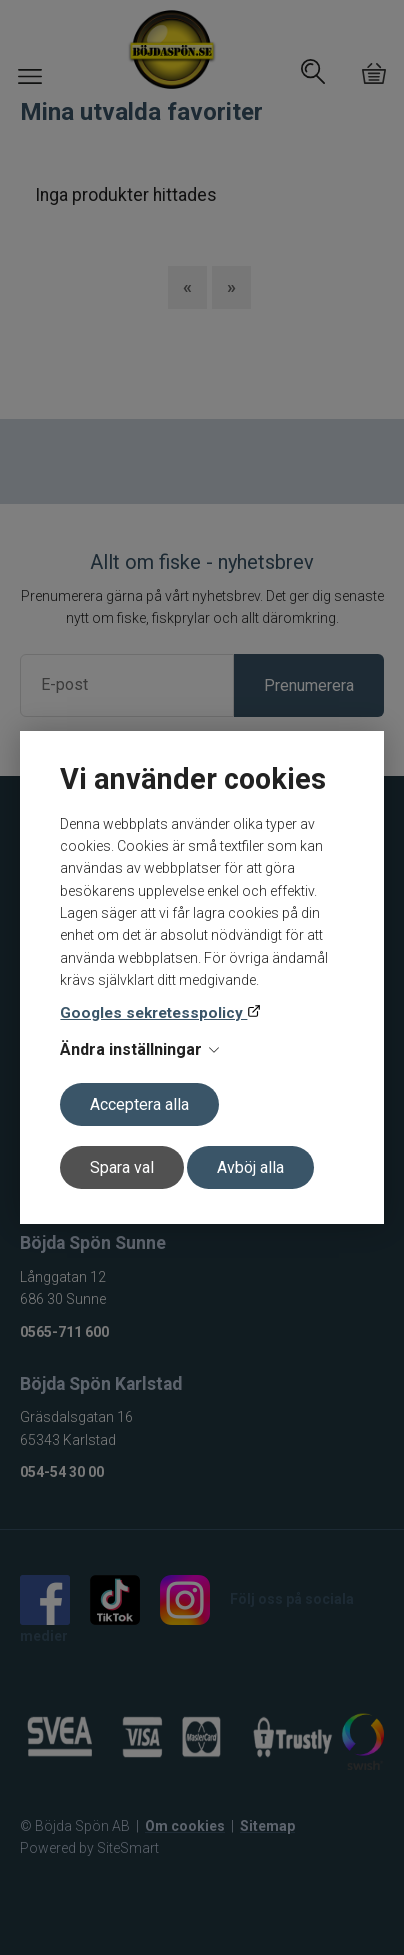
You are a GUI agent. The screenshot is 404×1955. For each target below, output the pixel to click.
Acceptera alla (139, 1104)
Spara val (122, 1167)
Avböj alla (250, 1167)
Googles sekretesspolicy (153, 1013)
